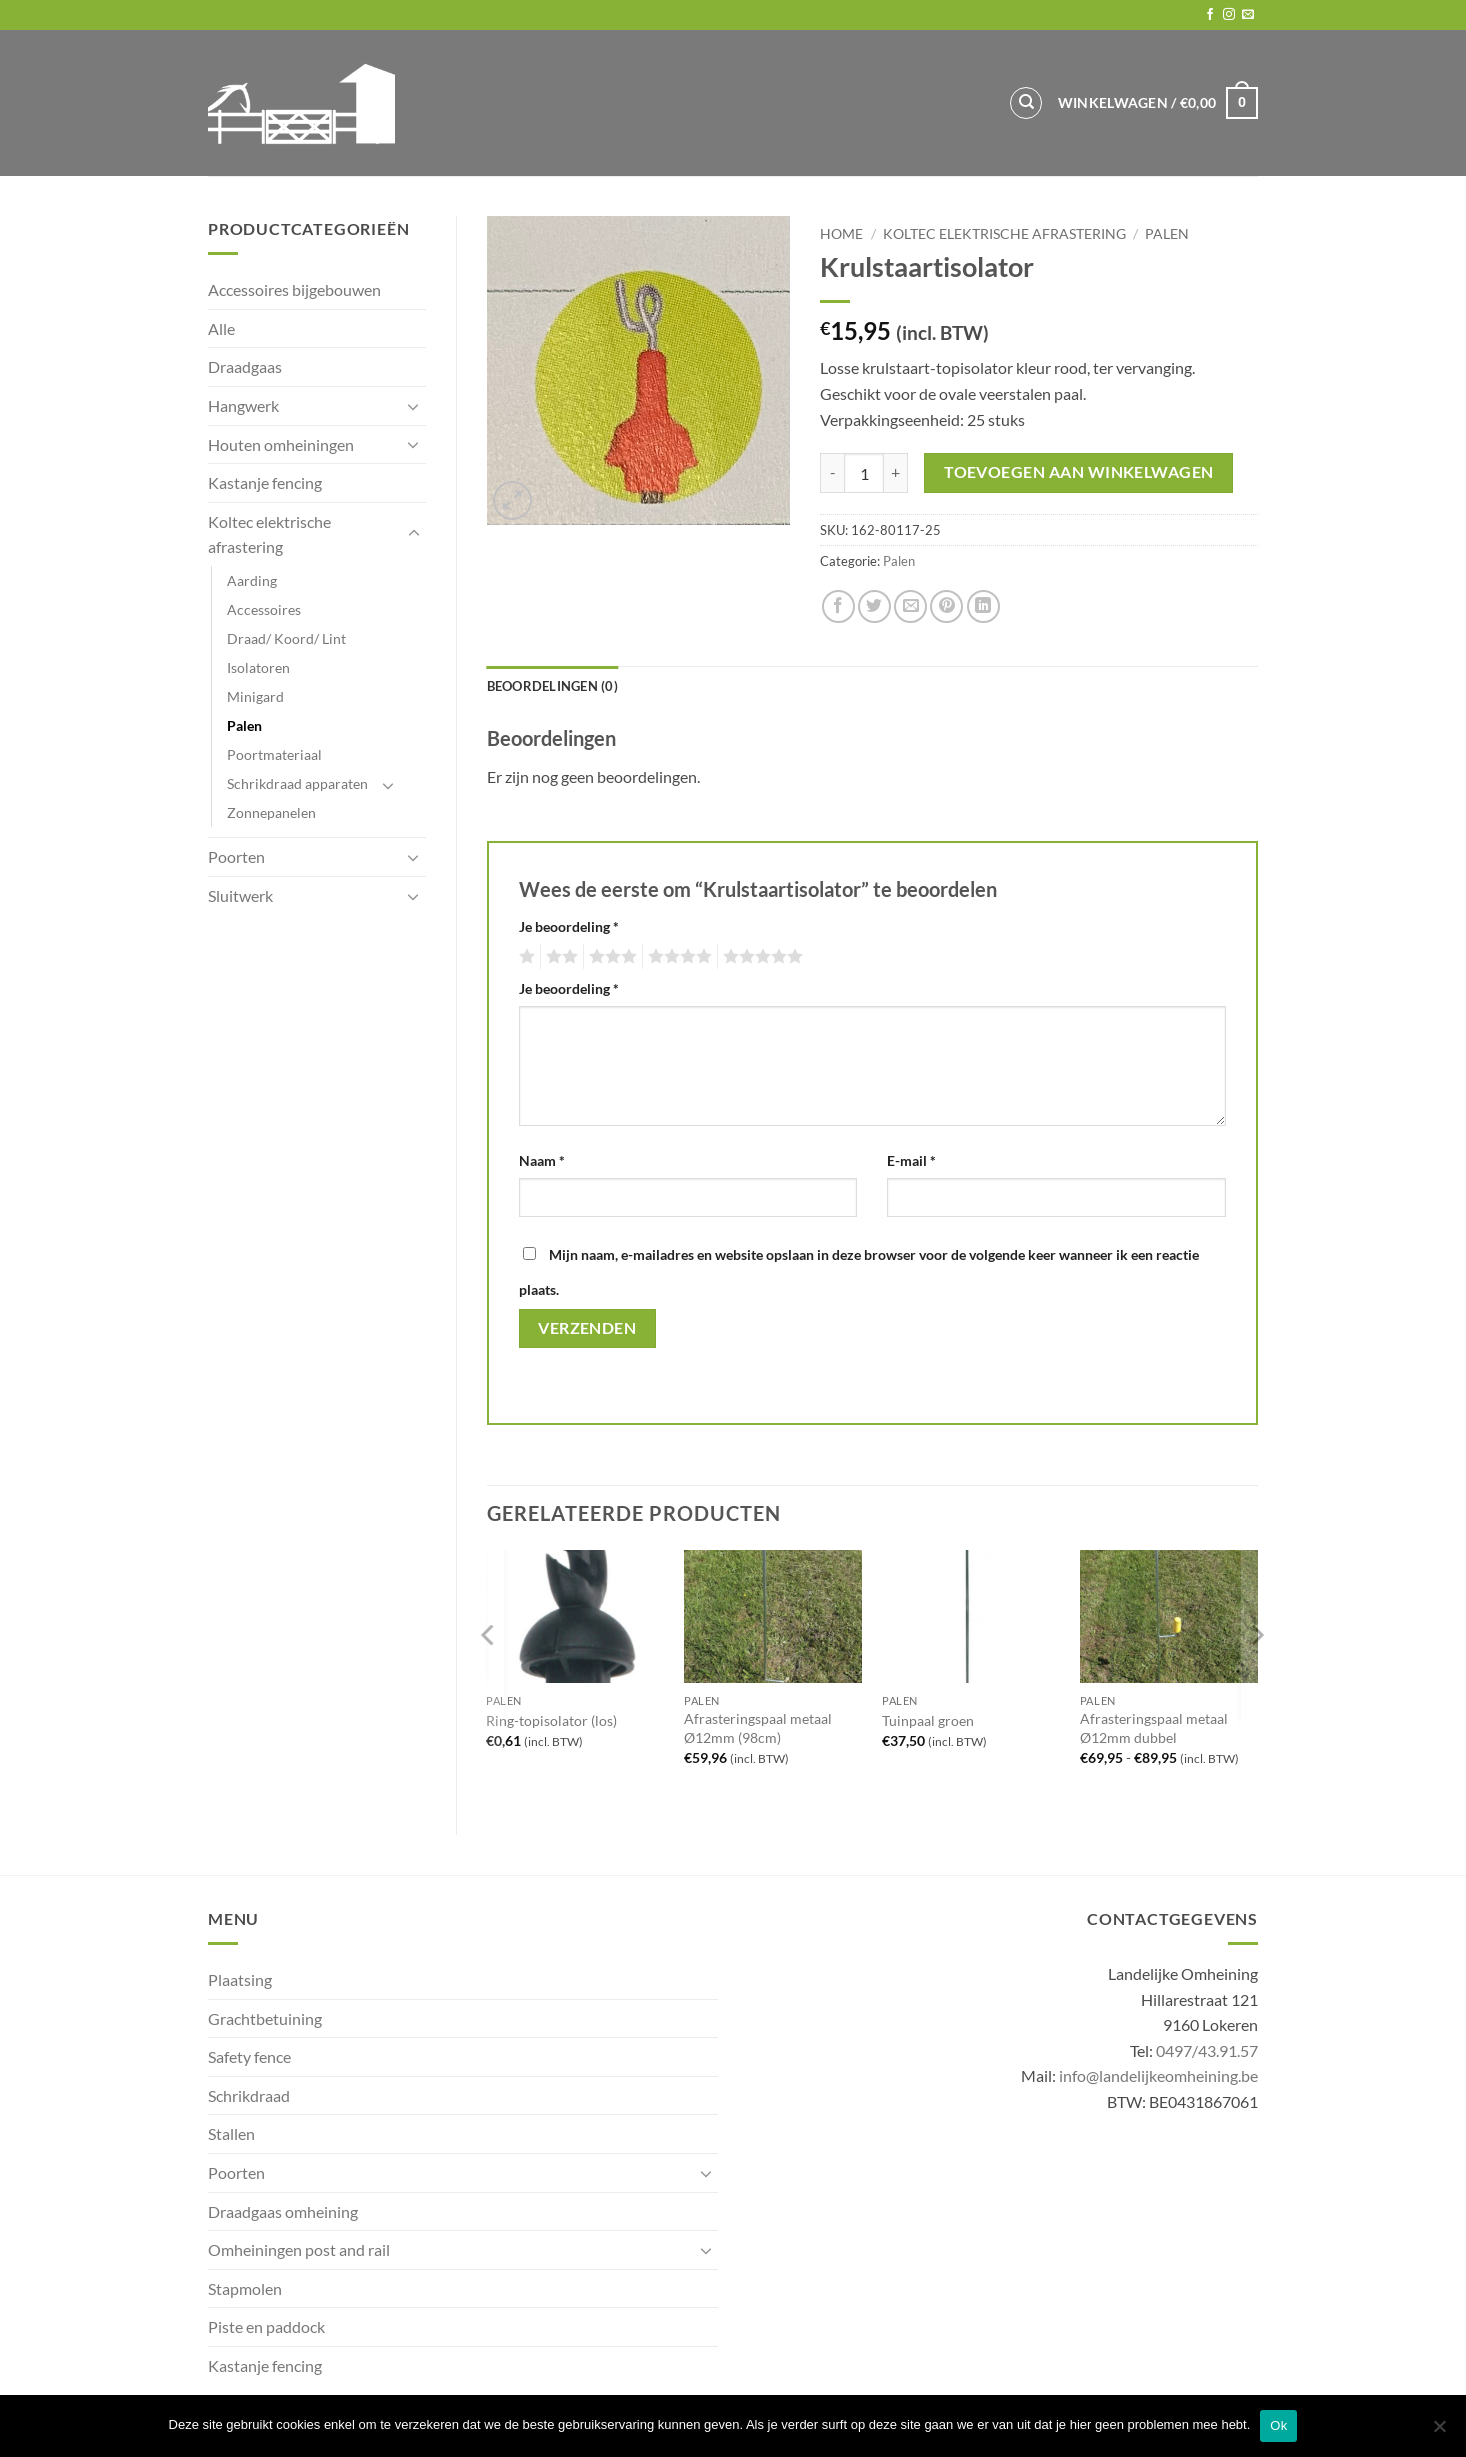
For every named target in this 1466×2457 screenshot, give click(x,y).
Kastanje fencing (265, 482)
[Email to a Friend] (910, 606)
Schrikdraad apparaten (297, 783)
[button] (1158, 103)
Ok (1278, 2425)
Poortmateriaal (274, 754)
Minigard (255, 696)
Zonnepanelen (271, 812)
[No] (1439, 2432)
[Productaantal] (864, 473)
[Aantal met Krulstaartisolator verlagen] (832, 473)
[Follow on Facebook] (1210, 15)
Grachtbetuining (265, 2018)
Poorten (236, 856)
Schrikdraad (249, 2095)
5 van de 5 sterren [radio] (760, 957)
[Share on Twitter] (874, 606)
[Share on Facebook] (838, 606)
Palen (244, 725)
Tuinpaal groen (928, 1720)
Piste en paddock (266, 2326)
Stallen (231, 2133)
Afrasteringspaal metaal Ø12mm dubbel (1154, 1728)
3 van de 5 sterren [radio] (610, 957)
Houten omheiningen (281, 444)
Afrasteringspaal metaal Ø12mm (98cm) (758, 1728)
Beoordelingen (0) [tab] (552, 686)
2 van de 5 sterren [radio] (559, 957)
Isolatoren (258, 667)
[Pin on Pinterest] (946, 606)
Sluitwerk (240, 895)
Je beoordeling (569, 926)
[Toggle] (414, 406)
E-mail (911, 1160)
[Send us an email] (1248, 15)
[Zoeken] (1026, 103)
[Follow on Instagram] (1229, 15)
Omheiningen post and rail (299, 2249)
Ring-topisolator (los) (551, 1720)
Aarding (252, 580)
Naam (542, 1160)
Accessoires (264, 609)
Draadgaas (245, 366)
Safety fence (249, 2056)
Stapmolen (245, 2288)
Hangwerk (243, 405)
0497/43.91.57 (1207, 2050)
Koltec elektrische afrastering (269, 534)
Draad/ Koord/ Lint (286, 638)
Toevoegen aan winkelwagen (1079, 472)
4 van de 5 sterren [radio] (677, 957)
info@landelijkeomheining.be (1158, 2075)
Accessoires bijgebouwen (294, 289)
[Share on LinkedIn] (983, 606)
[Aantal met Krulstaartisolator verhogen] (896, 473)
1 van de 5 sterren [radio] (524, 957)
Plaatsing (240, 1979)
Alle (221, 328)
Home (841, 234)
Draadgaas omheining (283, 2211)
